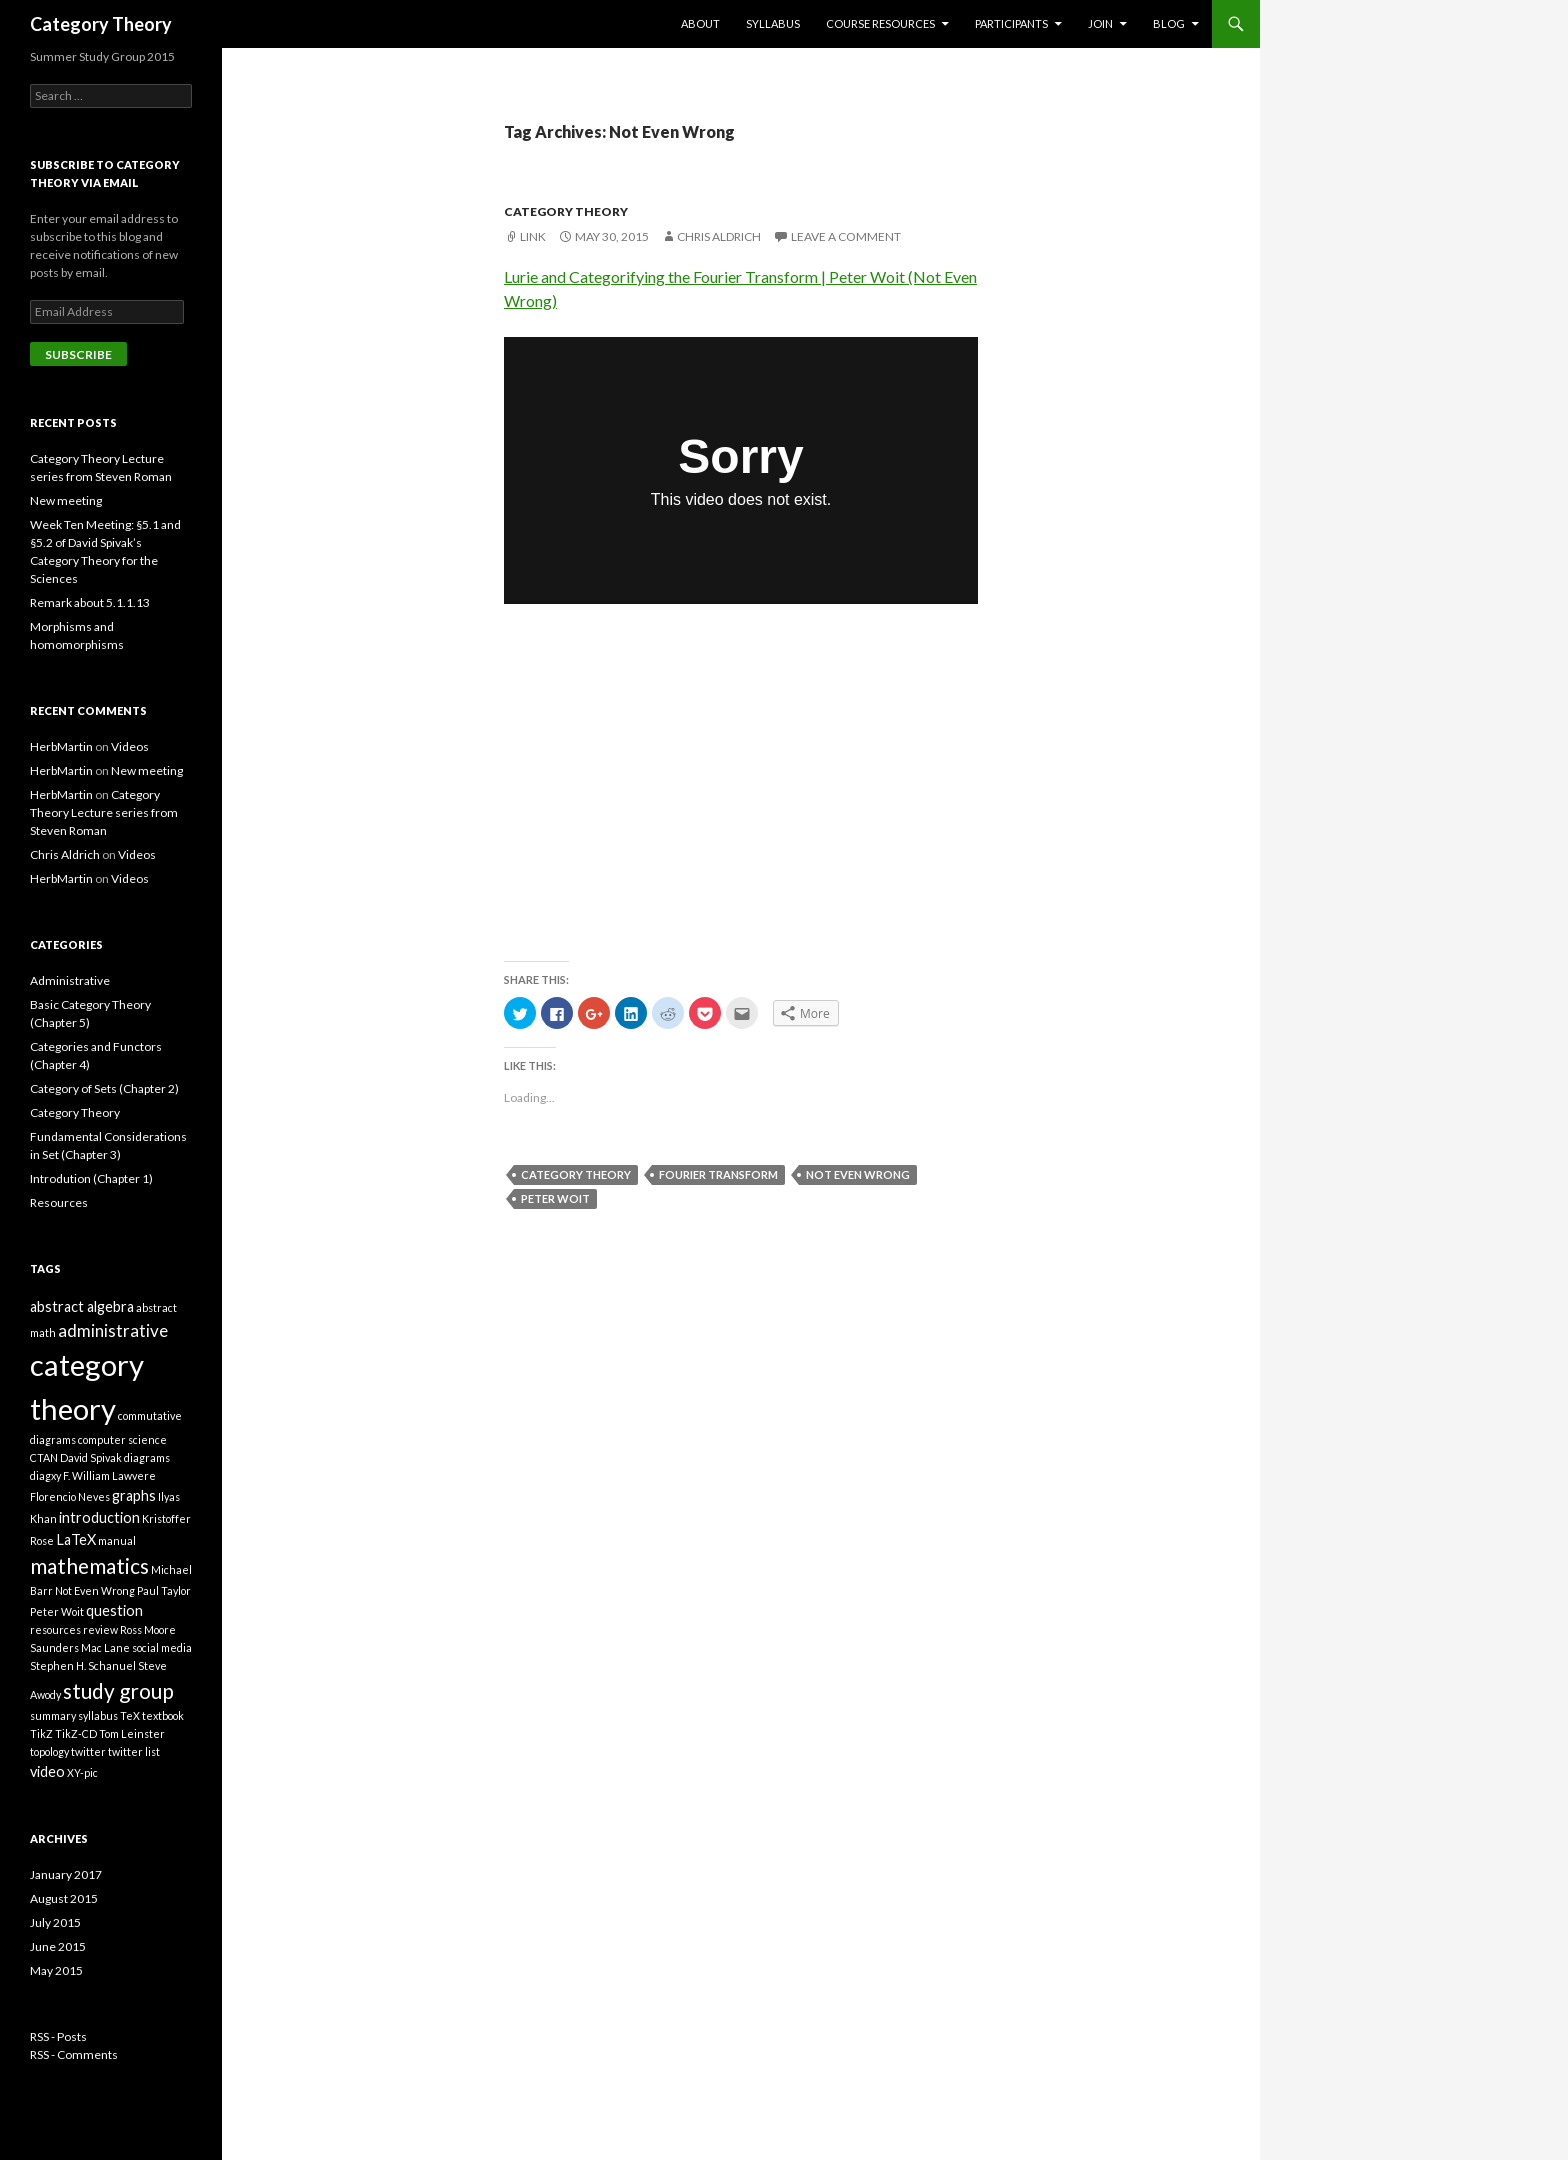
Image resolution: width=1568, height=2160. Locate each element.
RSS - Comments (74, 2054)
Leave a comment (846, 236)
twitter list (134, 1751)
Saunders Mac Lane (80, 1647)
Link (533, 236)
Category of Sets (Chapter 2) (104, 1088)
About (700, 23)
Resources (59, 1202)
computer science (122, 1439)
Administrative (70, 980)
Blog (1169, 23)
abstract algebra (82, 1306)
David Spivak (91, 1457)
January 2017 (66, 1874)
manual (117, 1540)
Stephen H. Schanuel (83, 1665)
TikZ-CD (76, 1733)
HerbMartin (61, 746)
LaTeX (76, 1539)
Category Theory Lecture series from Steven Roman (104, 812)
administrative (113, 1330)
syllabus (98, 1715)
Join (1100, 23)
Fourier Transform (718, 1174)
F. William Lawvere (109, 1475)
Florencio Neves (70, 1496)
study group (118, 1690)
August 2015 (64, 1898)
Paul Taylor (164, 1590)
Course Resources (880, 23)
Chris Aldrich (719, 236)
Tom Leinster (132, 1733)
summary (53, 1715)
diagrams (147, 1457)
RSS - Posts (58, 2036)
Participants (1011, 23)
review (100, 1629)
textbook (163, 1715)
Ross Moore (148, 1629)
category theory (576, 1174)
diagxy (45, 1475)
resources (55, 1629)
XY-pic (82, 1772)
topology (49, 1751)
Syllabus (773, 23)
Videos (130, 746)
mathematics (89, 1565)
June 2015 (58, 1946)
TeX (130, 1715)
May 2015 (56, 1970)
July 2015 (55, 1922)
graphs (134, 1495)
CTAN (44, 1457)
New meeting (66, 500)
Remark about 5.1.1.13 (90, 602)
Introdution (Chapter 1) (91, 1178)
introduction (99, 1517)
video (47, 1771)
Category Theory (101, 24)
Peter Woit (555, 1198)
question (114, 1610)
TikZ (41, 1733)
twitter (88, 1751)
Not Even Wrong (858, 1174)
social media (162, 1647)
